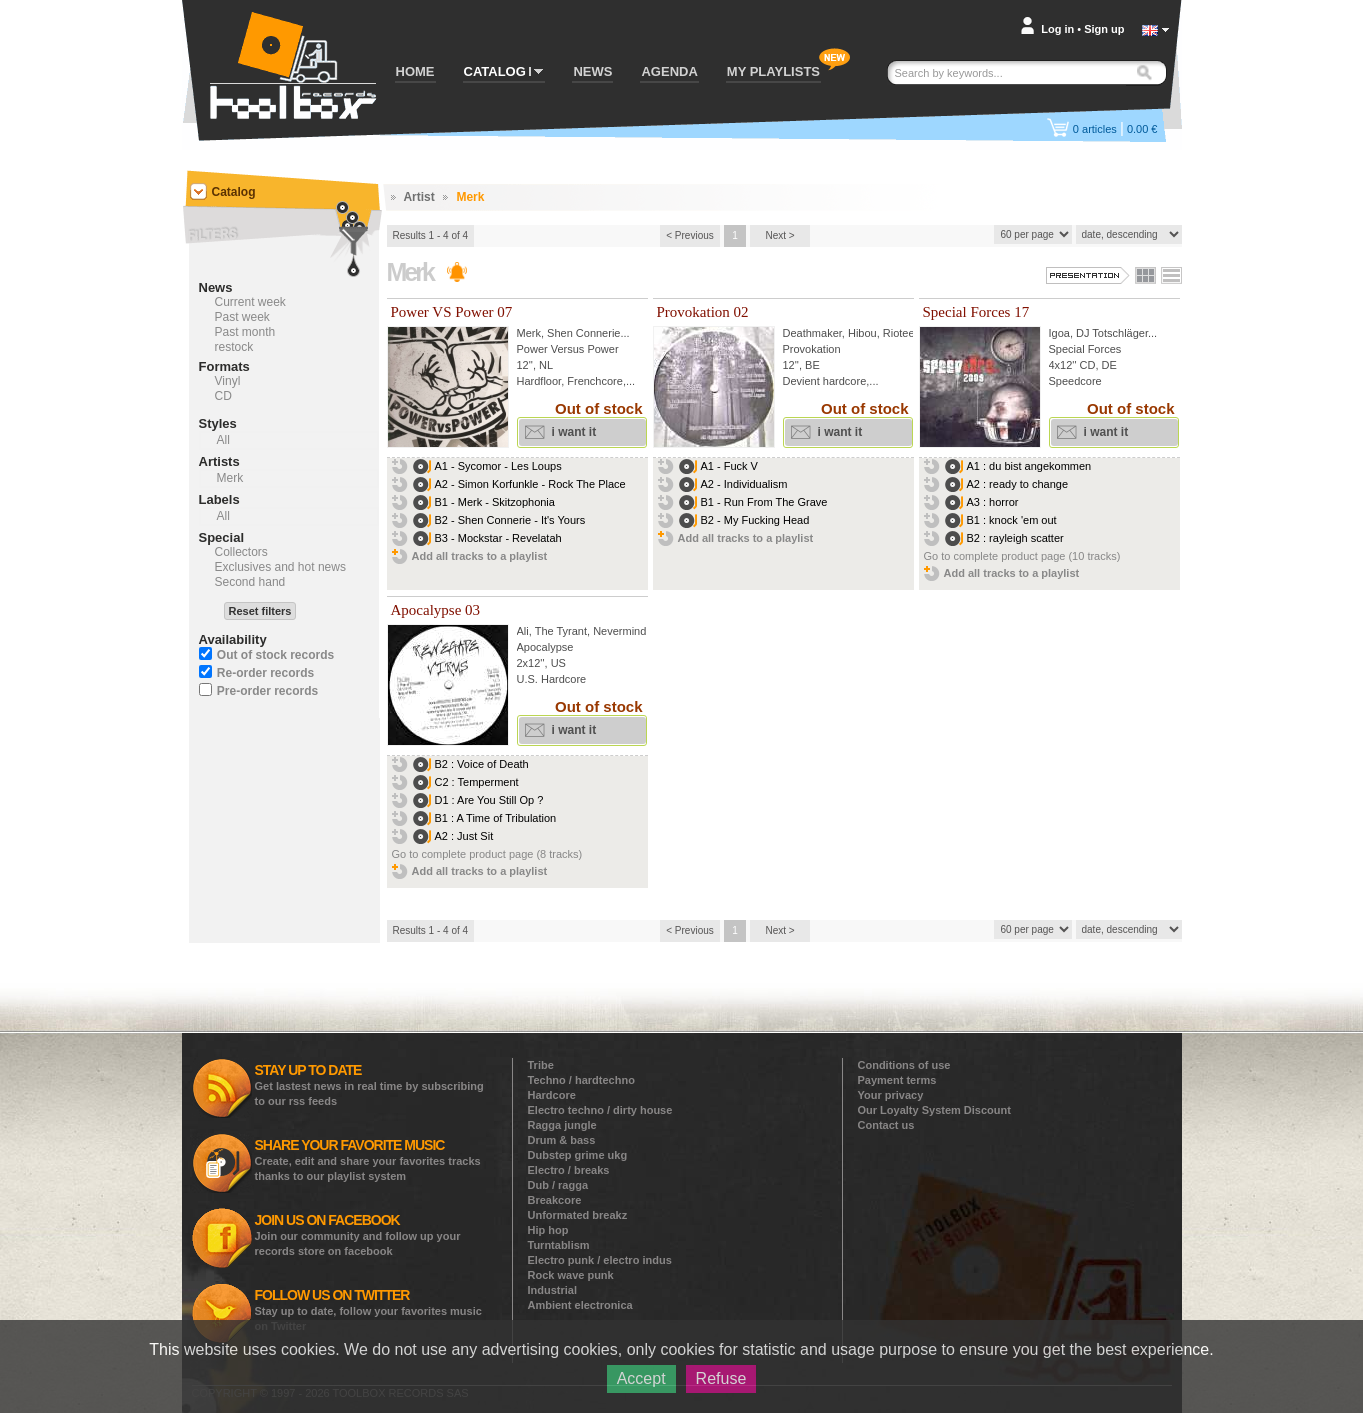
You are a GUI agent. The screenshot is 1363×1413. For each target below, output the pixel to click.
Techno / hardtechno (581, 1080)
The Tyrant (561, 631)
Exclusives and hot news (280, 567)
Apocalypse (545, 647)
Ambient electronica (580, 1305)
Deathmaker (812, 333)
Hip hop (548, 1230)
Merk (529, 333)
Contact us (886, 1125)
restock (234, 347)
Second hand (250, 582)
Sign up (1104, 29)
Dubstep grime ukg (578, 1155)
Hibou (862, 333)
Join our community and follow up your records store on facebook (358, 1234)
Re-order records (265, 673)
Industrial (553, 1290)
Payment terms (897, 1080)
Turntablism (559, 1245)
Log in (1057, 29)
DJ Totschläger (1112, 333)
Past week (242, 317)
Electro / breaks (569, 1170)
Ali (523, 631)
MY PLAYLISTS (773, 71)
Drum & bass (562, 1140)
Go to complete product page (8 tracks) (487, 854)
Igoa (1059, 333)
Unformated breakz (578, 1215)
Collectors (241, 552)
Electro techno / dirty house (600, 1110)
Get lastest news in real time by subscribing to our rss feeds (369, 1084)
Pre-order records (267, 691)
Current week (250, 302)
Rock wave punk (571, 1275)
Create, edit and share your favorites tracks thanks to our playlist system (368, 1159)
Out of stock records (275, 655)
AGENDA (669, 71)
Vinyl (228, 381)
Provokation (812, 349)
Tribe (541, 1065)
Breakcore (555, 1200)
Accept (641, 1378)
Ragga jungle (562, 1125)
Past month (245, 332)
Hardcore (552, 1095)
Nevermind (619, 631)
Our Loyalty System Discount (934, 1110)
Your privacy (891, 1095)
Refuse (721, 1378)
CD (223, 396)
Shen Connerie (583, 333)
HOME (415, 71)
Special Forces (1085, 349)
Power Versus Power (568, 349)
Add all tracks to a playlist (480, 556)
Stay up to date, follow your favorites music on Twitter (368, 1309)
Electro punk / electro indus (600, 1260)
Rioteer (900, 333)
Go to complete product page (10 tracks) (1022, 556)
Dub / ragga (558, 1185)
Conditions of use (904, 1065)
